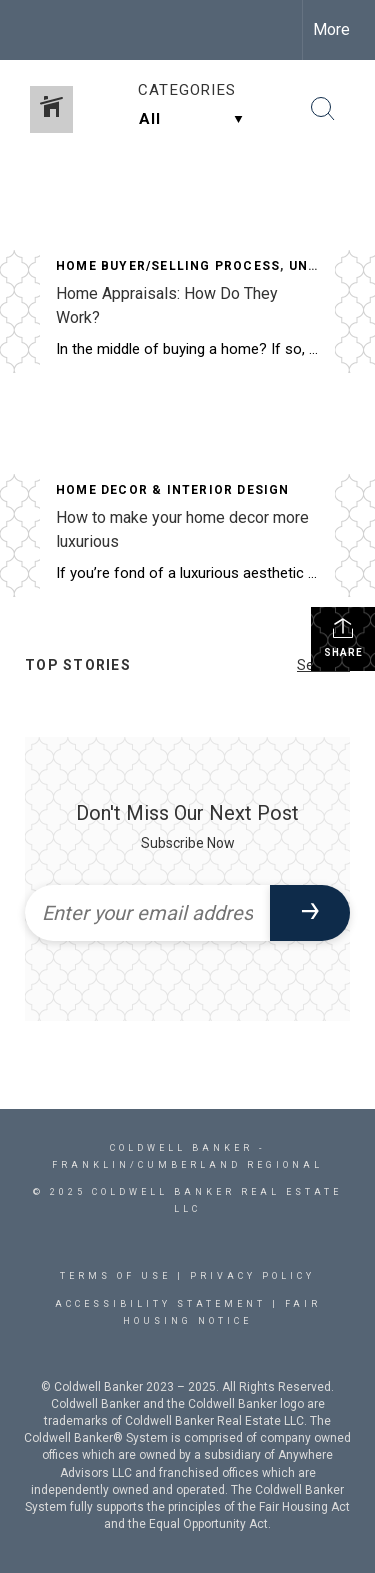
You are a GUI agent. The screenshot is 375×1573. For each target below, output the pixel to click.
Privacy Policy (252, 1276)
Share (343, 637)
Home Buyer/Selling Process (168, 266)
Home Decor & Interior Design (173, 490)
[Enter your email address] (147, 913)
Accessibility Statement (160, 1304)
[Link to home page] (33, 30)
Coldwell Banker (181, 1148)
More (331, 29)
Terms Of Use (115, 1276)
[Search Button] (323, 109)
